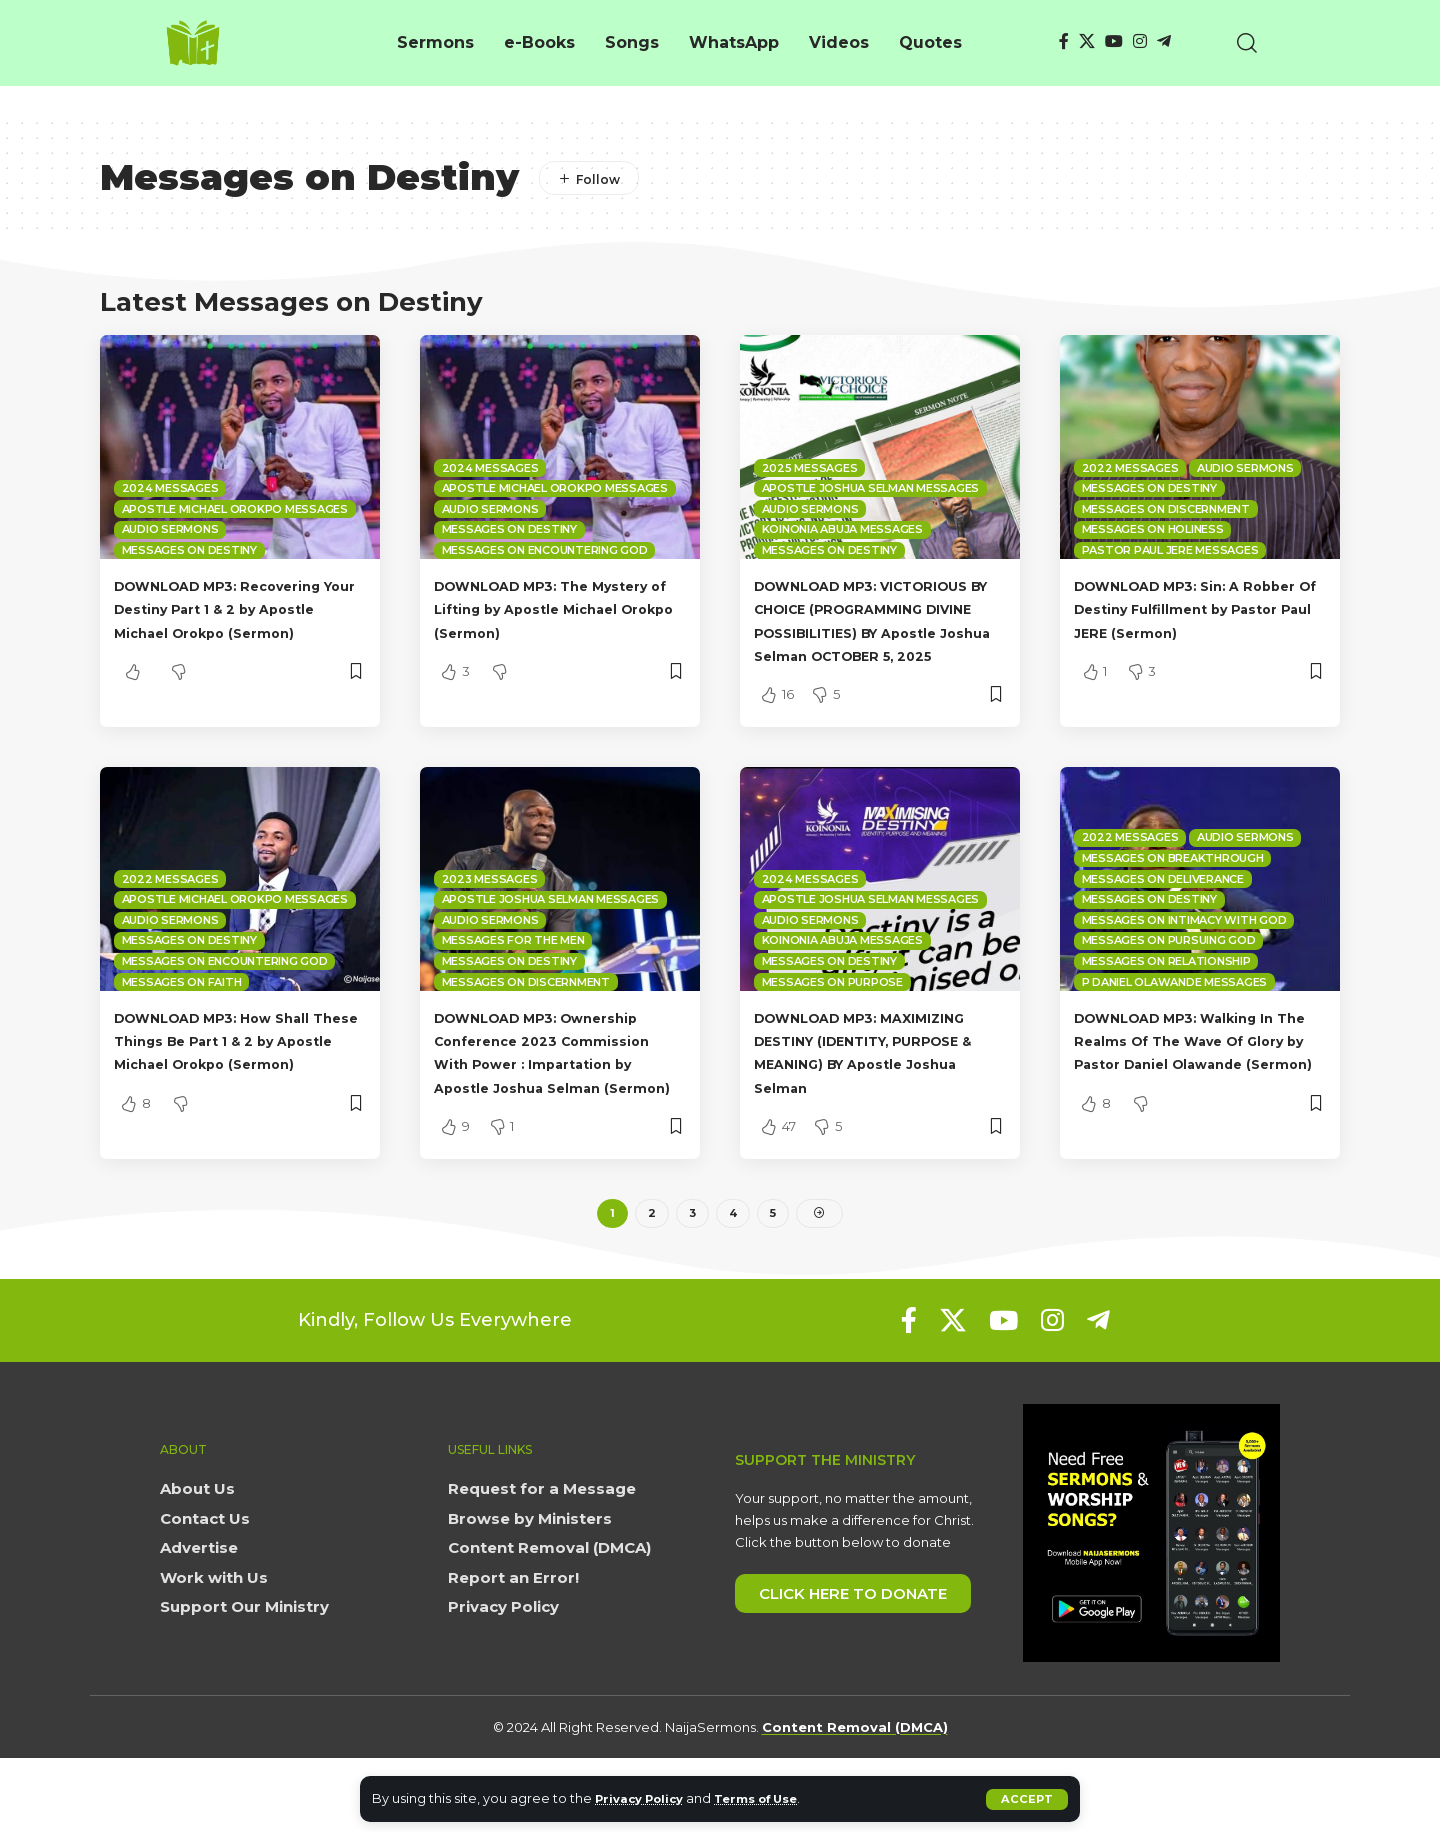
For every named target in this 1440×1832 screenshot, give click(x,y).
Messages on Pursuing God (1169, 987)
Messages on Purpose (832, 1028)
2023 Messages (490, 925)
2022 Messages (1130, 468)
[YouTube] (1114, 41)
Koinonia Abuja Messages (842, 529)
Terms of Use (775, 1798)
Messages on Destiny (189, 550)
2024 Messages (170, 488)
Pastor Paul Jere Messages (1170, 550)
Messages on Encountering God (545, 550)
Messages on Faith (182, 1028)
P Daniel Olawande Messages (1175, 1028)
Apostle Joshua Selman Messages (871, 488)
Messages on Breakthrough (1173, 904)
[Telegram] (1164, 41)
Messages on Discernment (1166, 509)
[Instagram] (1140, 41)
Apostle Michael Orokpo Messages (235, 509)
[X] (1087, 41)
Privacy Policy (645, 1798)
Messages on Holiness (1153, 529)
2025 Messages (810, 468)
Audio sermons (170, 529)
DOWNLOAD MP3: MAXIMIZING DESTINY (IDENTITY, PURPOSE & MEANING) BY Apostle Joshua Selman (878, 1110)
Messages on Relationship (1166, 1007)
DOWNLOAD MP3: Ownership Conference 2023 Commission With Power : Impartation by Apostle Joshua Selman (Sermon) (559, 1110)
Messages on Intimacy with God (1184, 966)
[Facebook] (1064, 41)
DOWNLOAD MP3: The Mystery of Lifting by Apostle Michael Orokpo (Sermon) (559, 608)
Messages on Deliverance (1163, 925)
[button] (1026, 1799)
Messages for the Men (513, 987)
